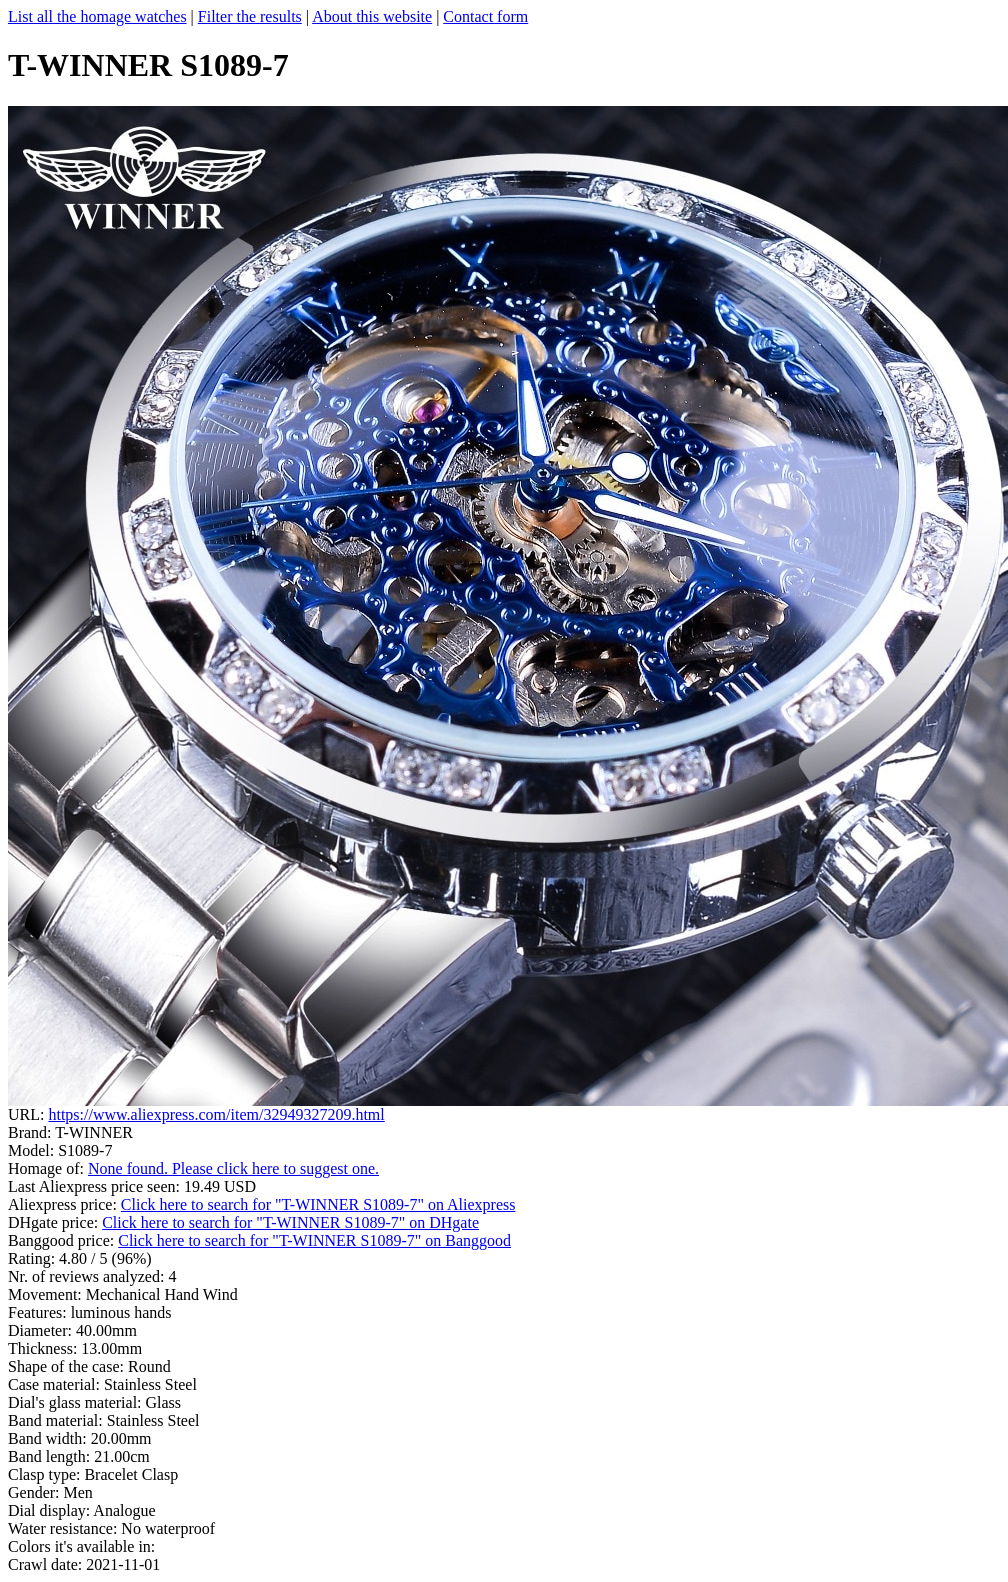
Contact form (485, 16)
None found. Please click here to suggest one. (233, 1168)
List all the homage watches (97, 16)
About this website (372, 16)
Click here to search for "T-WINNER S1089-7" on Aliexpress (318, 1204)
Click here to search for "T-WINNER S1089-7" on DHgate (290, 1222)
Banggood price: (63, 1240)
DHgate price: (55, 1222)
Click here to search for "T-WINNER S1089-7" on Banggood (314, 1240)
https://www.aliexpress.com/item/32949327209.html (216, 1114)
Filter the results (250, 16)
